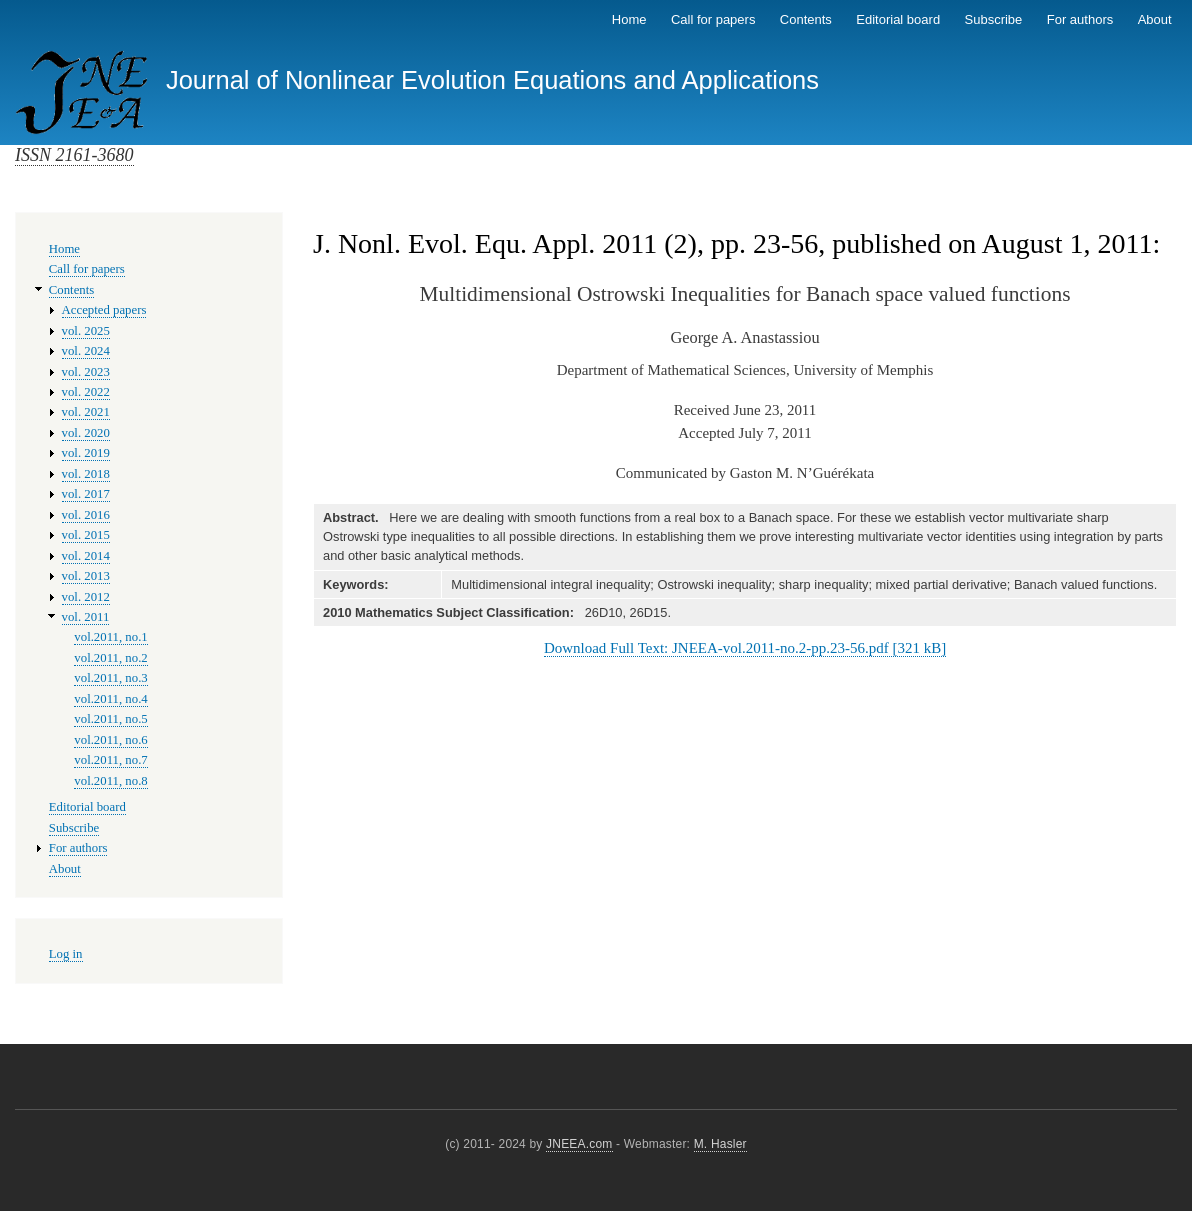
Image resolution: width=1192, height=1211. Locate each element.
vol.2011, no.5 (110, 719)
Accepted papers (104, 310)
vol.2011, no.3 (110, 678)
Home (629, 19)
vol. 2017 (86, 494)
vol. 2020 (86, 433)
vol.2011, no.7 (110, 760)
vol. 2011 (86, 617)
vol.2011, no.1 (110, 637)
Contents (806, 19)
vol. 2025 (86, 331)
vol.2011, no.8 (110, 781)
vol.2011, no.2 (110, 658)
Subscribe (994, 19)
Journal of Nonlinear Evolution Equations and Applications (492, 80)
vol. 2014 (86, 556)
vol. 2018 (86, 474)
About (1155, 19)
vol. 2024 (86, 351)
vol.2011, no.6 (110, 740)
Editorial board (898, 19)
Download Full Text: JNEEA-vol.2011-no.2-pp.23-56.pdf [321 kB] (745, 648)
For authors (1080, 19)
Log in (66, 954)
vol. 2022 (86, 392)
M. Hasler (720, 1144)
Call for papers (713, 19)
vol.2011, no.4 (110, 699)
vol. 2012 (86, 597)
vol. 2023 (86, 372)
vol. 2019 (86, 453)
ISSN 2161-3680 (74, 155)
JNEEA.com (579, 1144)
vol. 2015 (86, 535)
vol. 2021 (86, 412)
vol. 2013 (86, 576)
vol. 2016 (86, 515)
